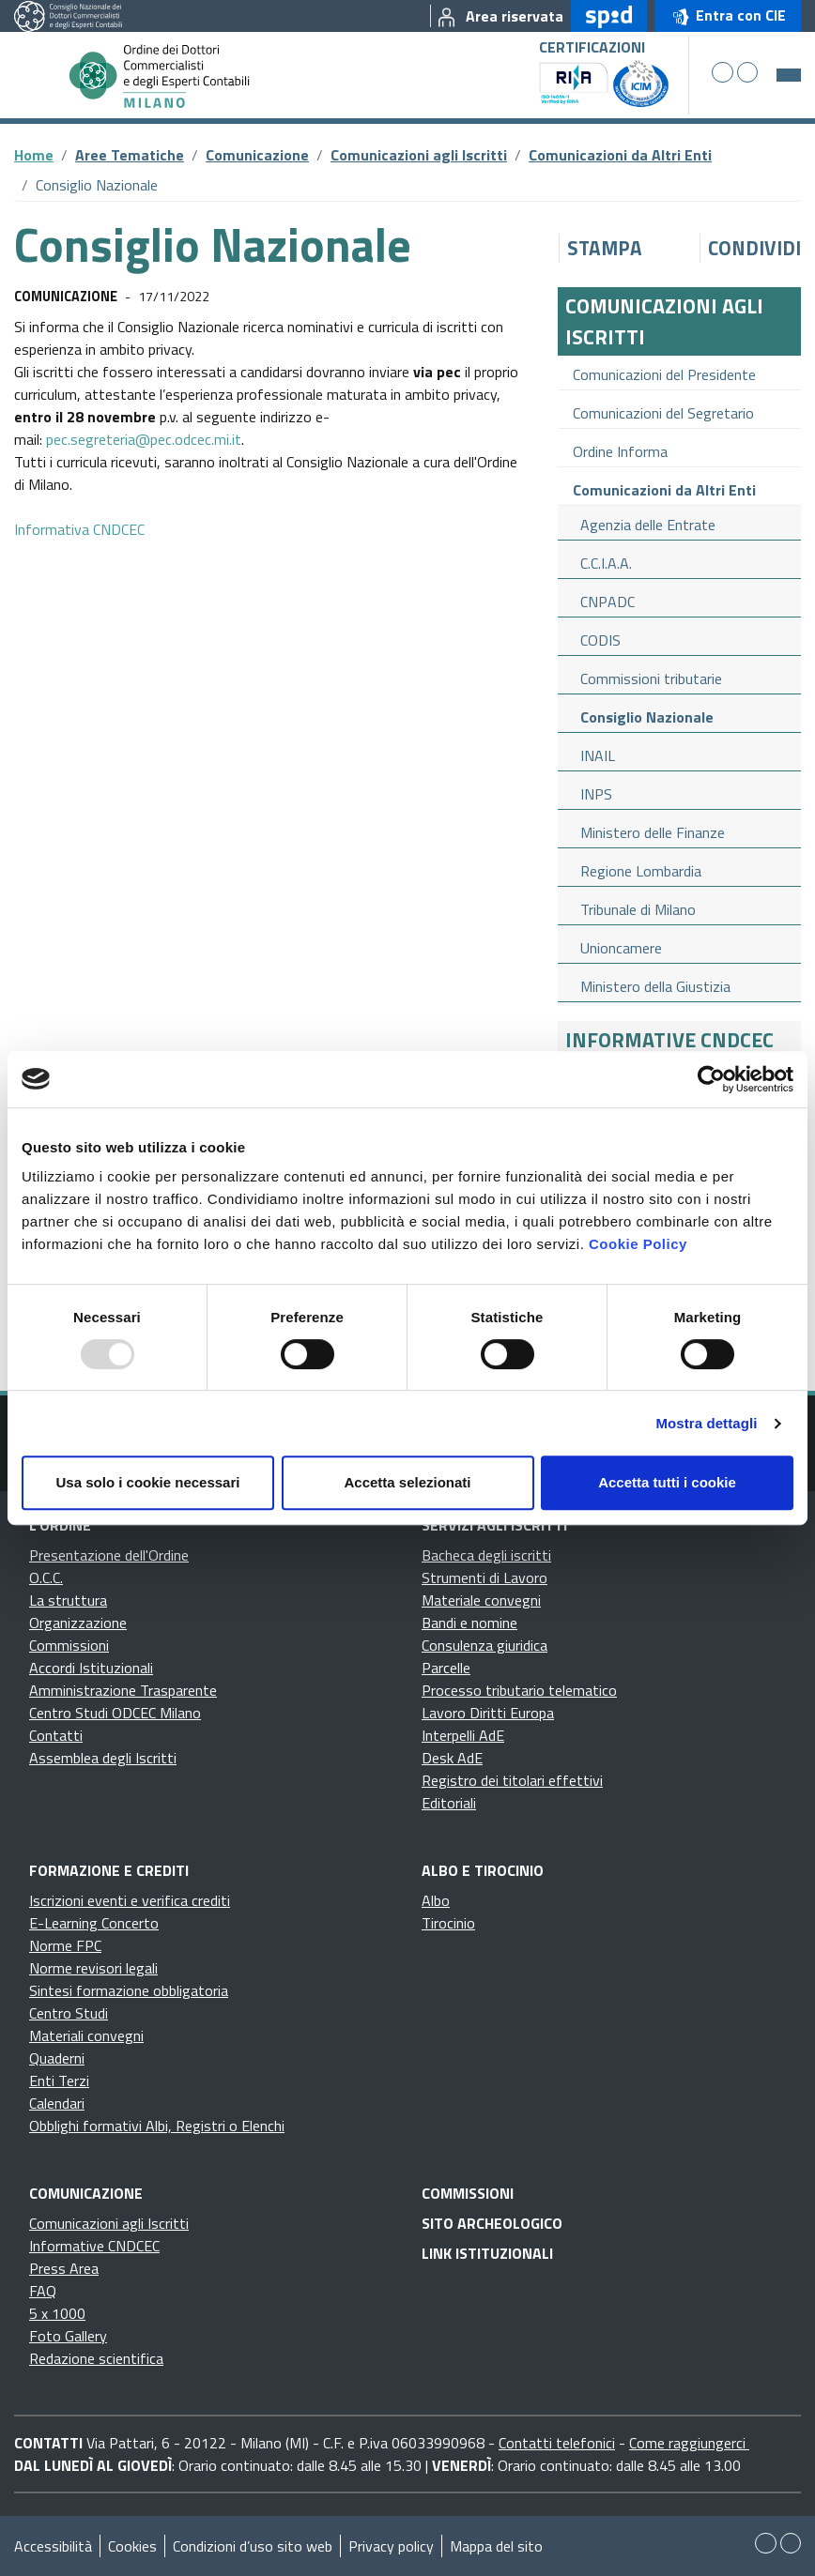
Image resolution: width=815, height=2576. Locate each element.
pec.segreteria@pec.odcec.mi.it (143, 439)
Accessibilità (53, 2546)
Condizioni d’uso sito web (252, 2546)
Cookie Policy (638, 1244)
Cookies (132, 2546)
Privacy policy (391, 2546)
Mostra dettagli (706, 1423)
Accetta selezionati (407, 1482)
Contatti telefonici (557, 2442)
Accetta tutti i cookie (667, 1482)
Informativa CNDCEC (79, 529)
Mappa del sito (496, 2546)
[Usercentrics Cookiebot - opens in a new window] (711, 1079)
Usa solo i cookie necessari (148, 1482)
